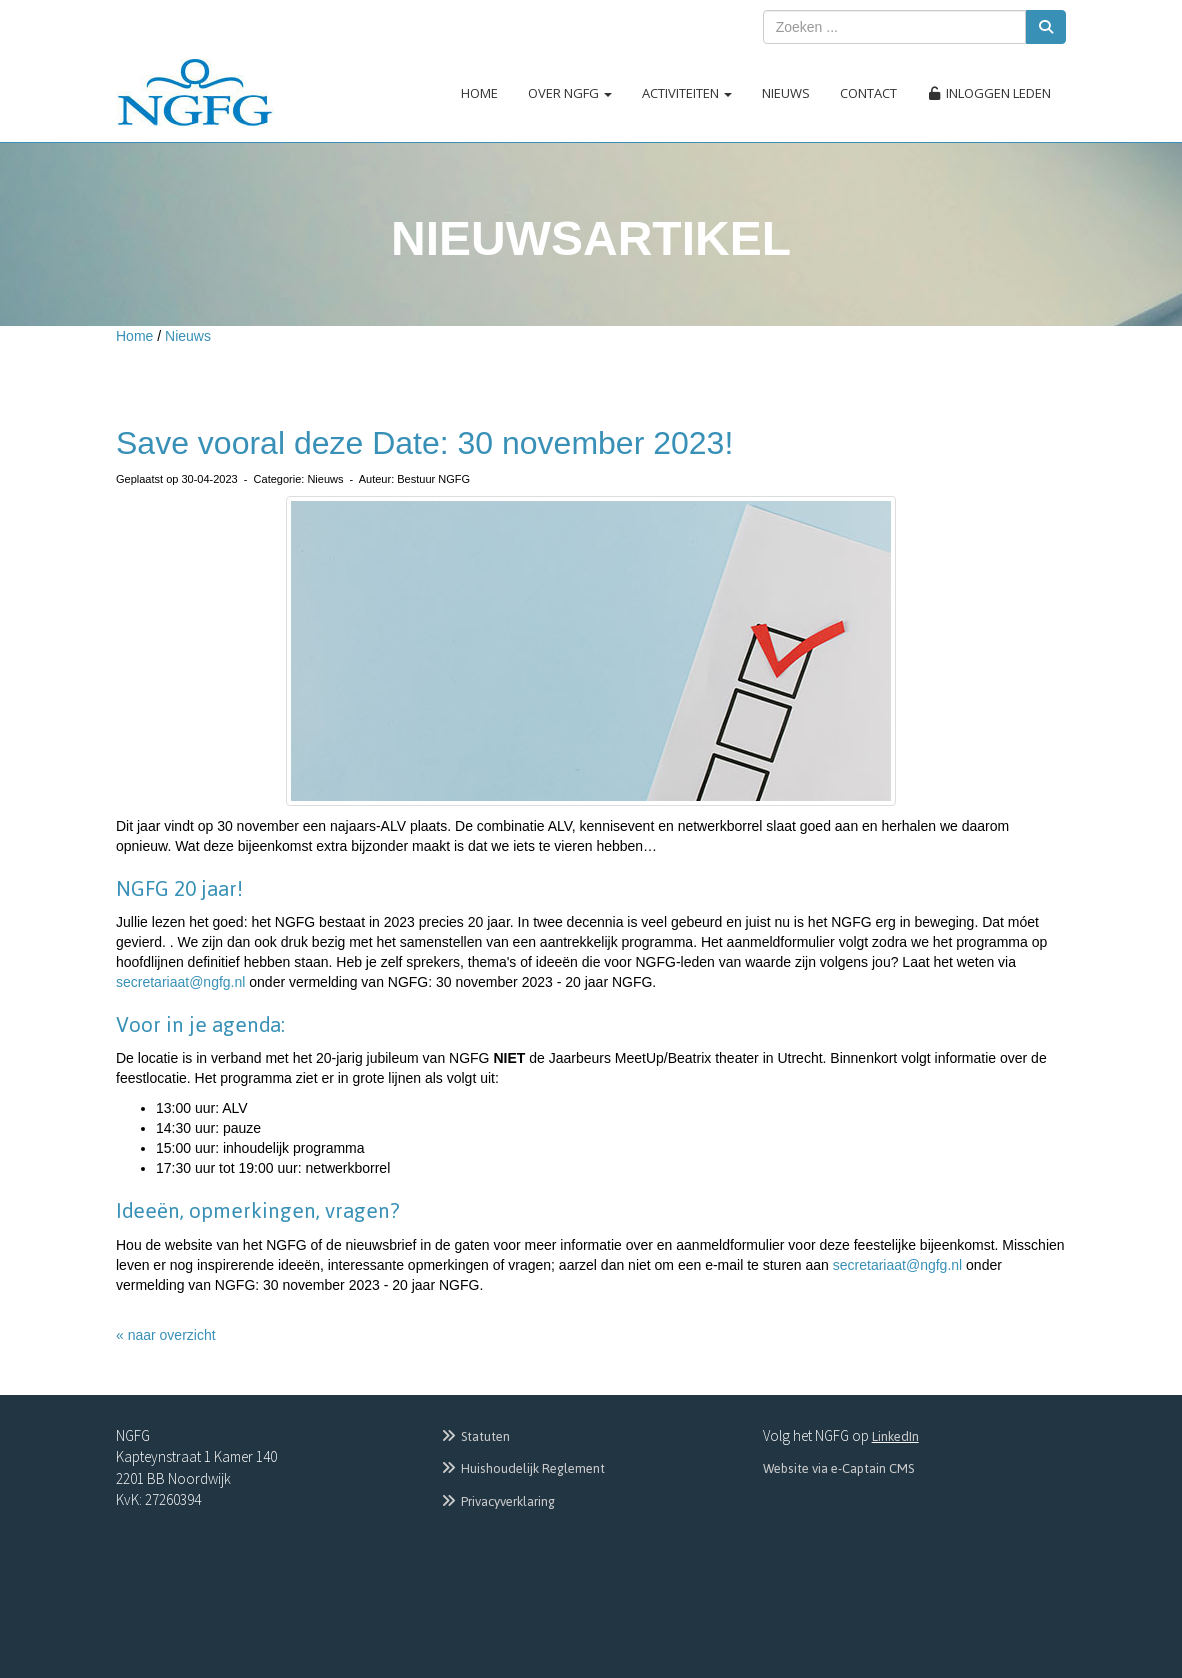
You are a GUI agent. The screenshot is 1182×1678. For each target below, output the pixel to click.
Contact (868, 93)
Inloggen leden (989, 93)
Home (479, 93)
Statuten (474, 1436)
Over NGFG (570, 93)
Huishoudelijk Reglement (522, 1468)
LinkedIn (895, 1436)
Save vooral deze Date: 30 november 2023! (424, 443)
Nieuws (786, 93)
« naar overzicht (166, 1335)
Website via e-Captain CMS (838, 1468)
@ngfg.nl (180, 982)
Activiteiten (687, 93)
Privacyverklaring (497, 1501)
